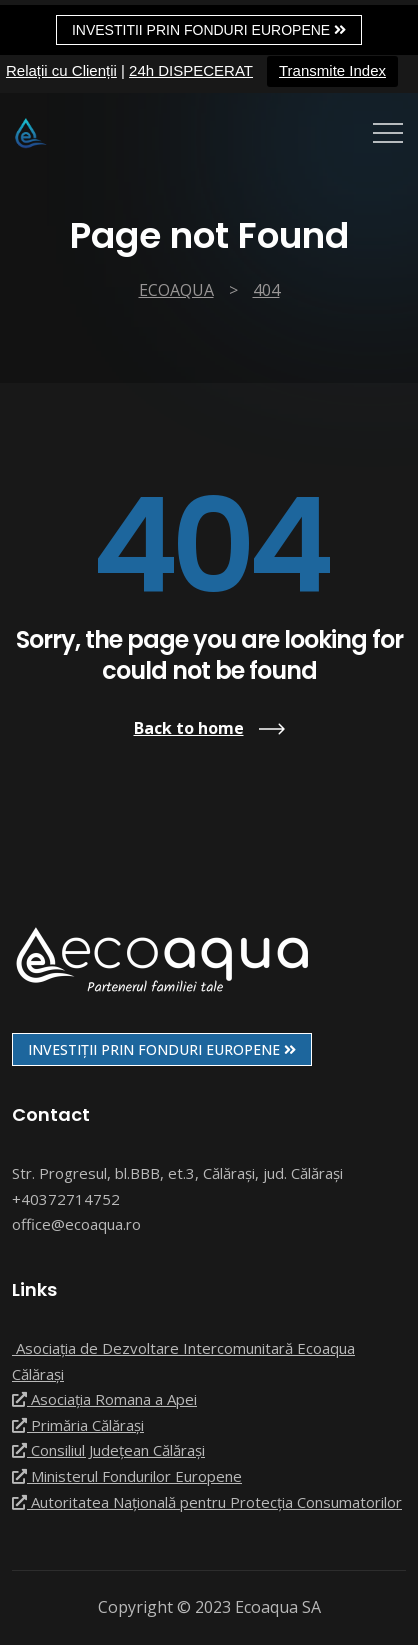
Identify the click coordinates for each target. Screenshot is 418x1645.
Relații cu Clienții (61, 70)
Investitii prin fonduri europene (209, 30)
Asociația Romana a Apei (104, 1399)
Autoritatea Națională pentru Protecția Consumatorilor (207, 1502)
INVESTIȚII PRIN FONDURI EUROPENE (162, 1049)
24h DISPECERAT (191, 70)
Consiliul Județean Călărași (108, 1450)
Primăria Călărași (78, 1425)
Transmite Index (332, 70)
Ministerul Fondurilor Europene (127, 1476)
